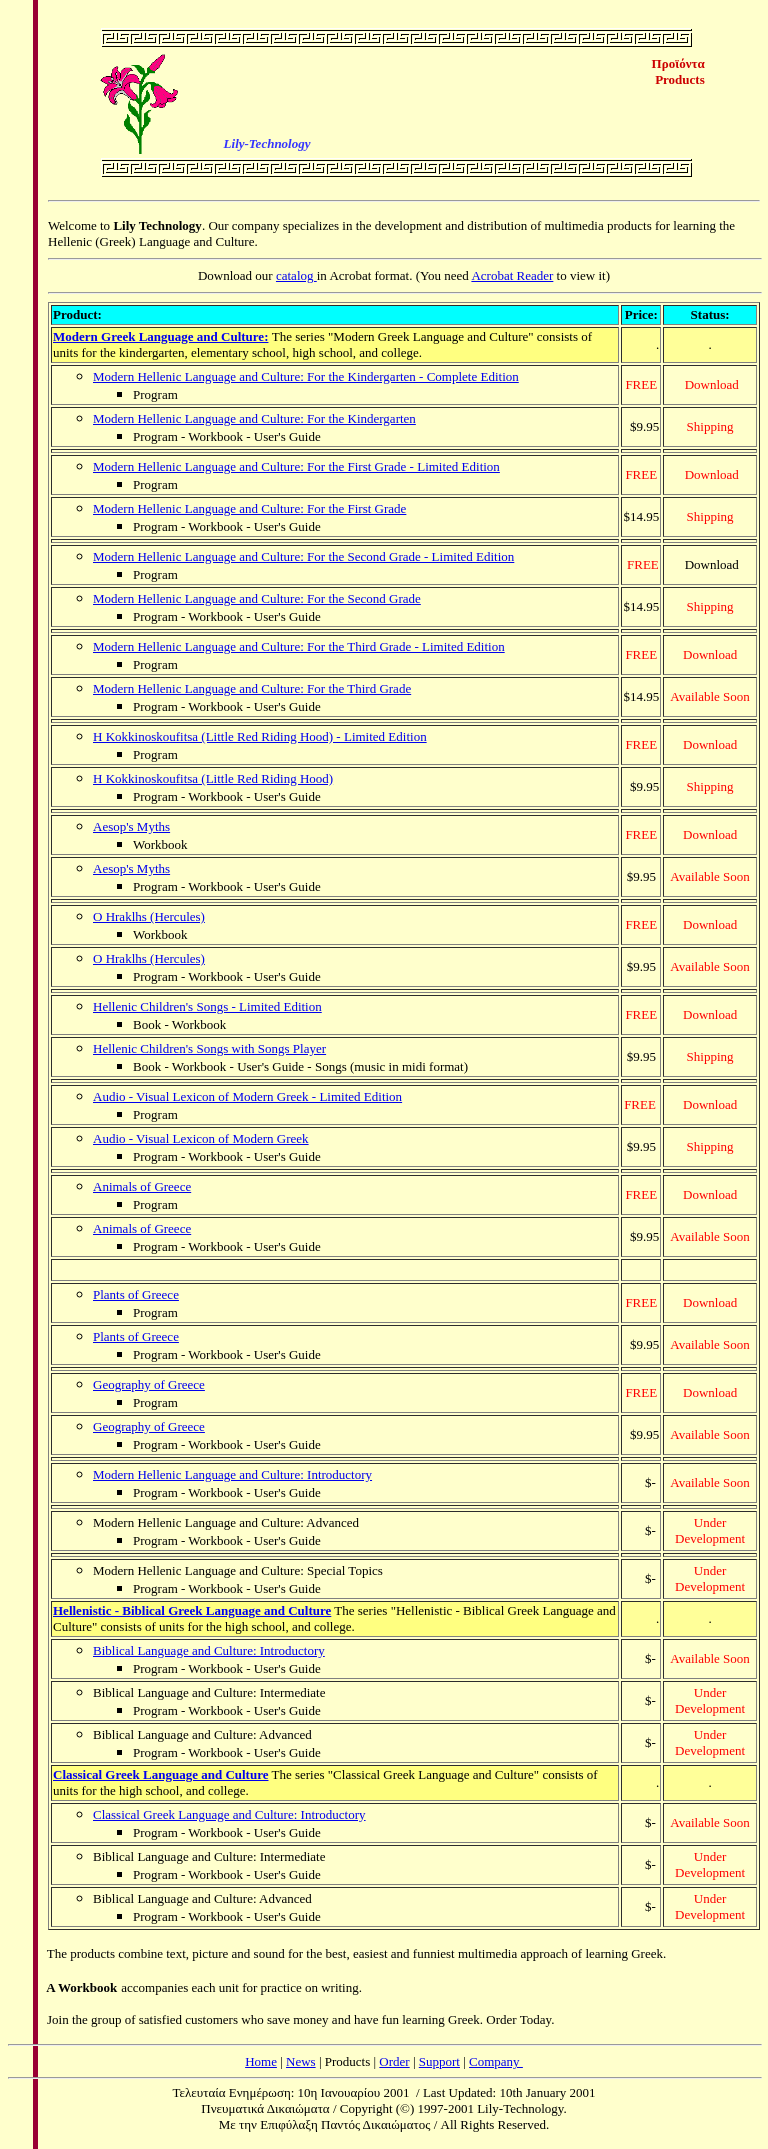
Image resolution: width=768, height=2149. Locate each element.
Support (439, 2061)
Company (496, 2061)
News (301, 2061)
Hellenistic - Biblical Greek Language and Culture (192, 1610)
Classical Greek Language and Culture (160, 1774)
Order (394, 2061)
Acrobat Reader (512, 275)
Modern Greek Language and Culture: (160, 336)
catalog (296, 275)
